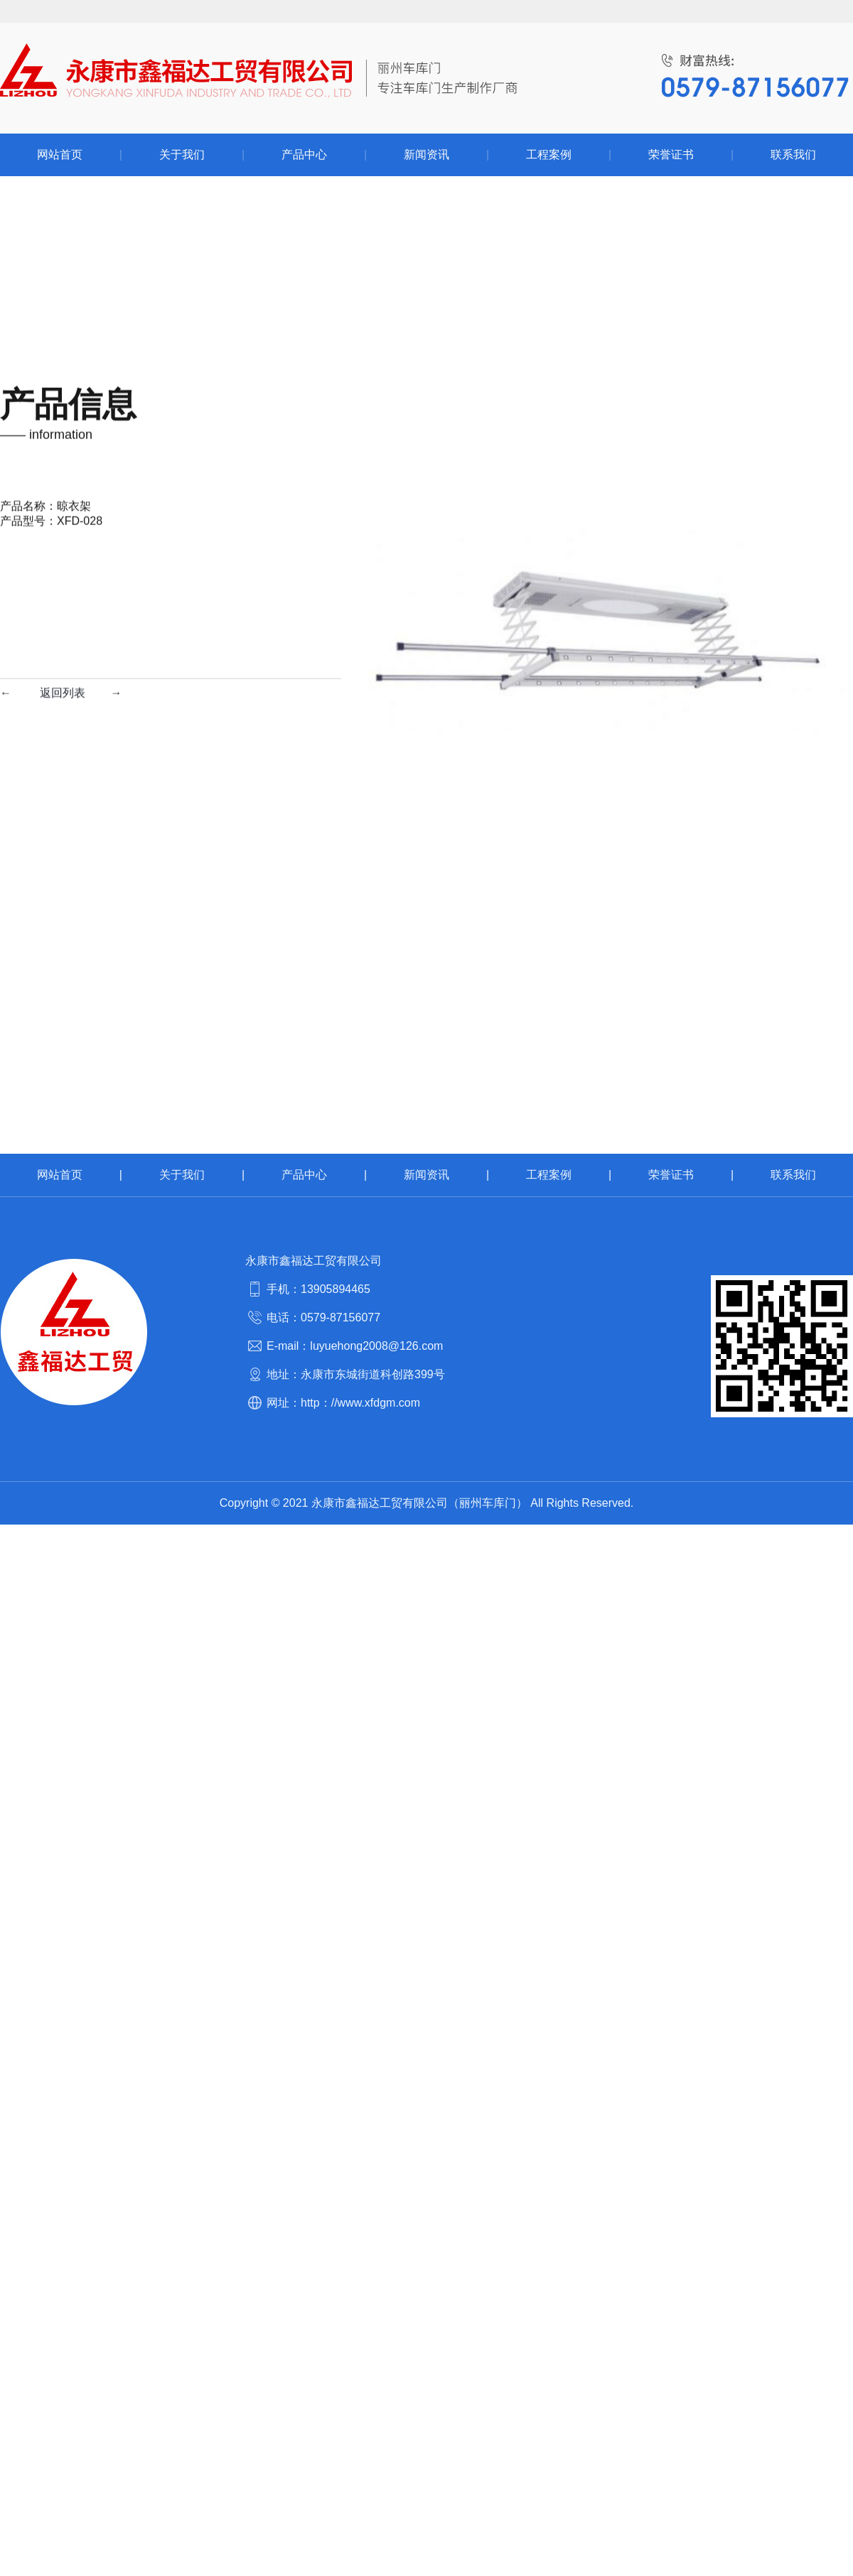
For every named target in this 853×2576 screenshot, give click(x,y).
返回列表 (62, 330)
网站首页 (59, 1175)
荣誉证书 (671, 1175)
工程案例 (549, 1175)
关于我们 (182, 1175)
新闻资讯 (426, 1175)
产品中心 (304, 1175)
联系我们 (793, 1175)
